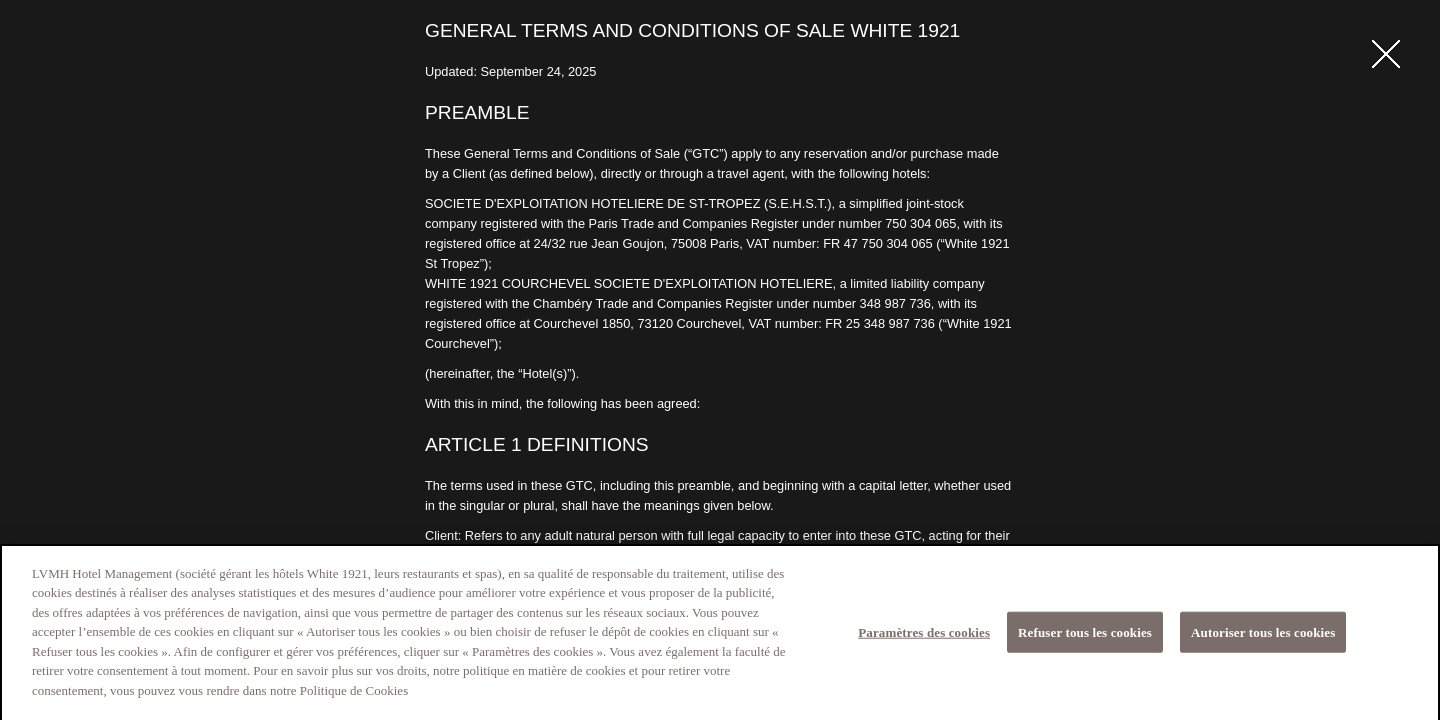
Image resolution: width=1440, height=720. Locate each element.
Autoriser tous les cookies (1263, 638)
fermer (1386, 54)
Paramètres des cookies (924, 638)
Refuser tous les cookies (1085, 638)
